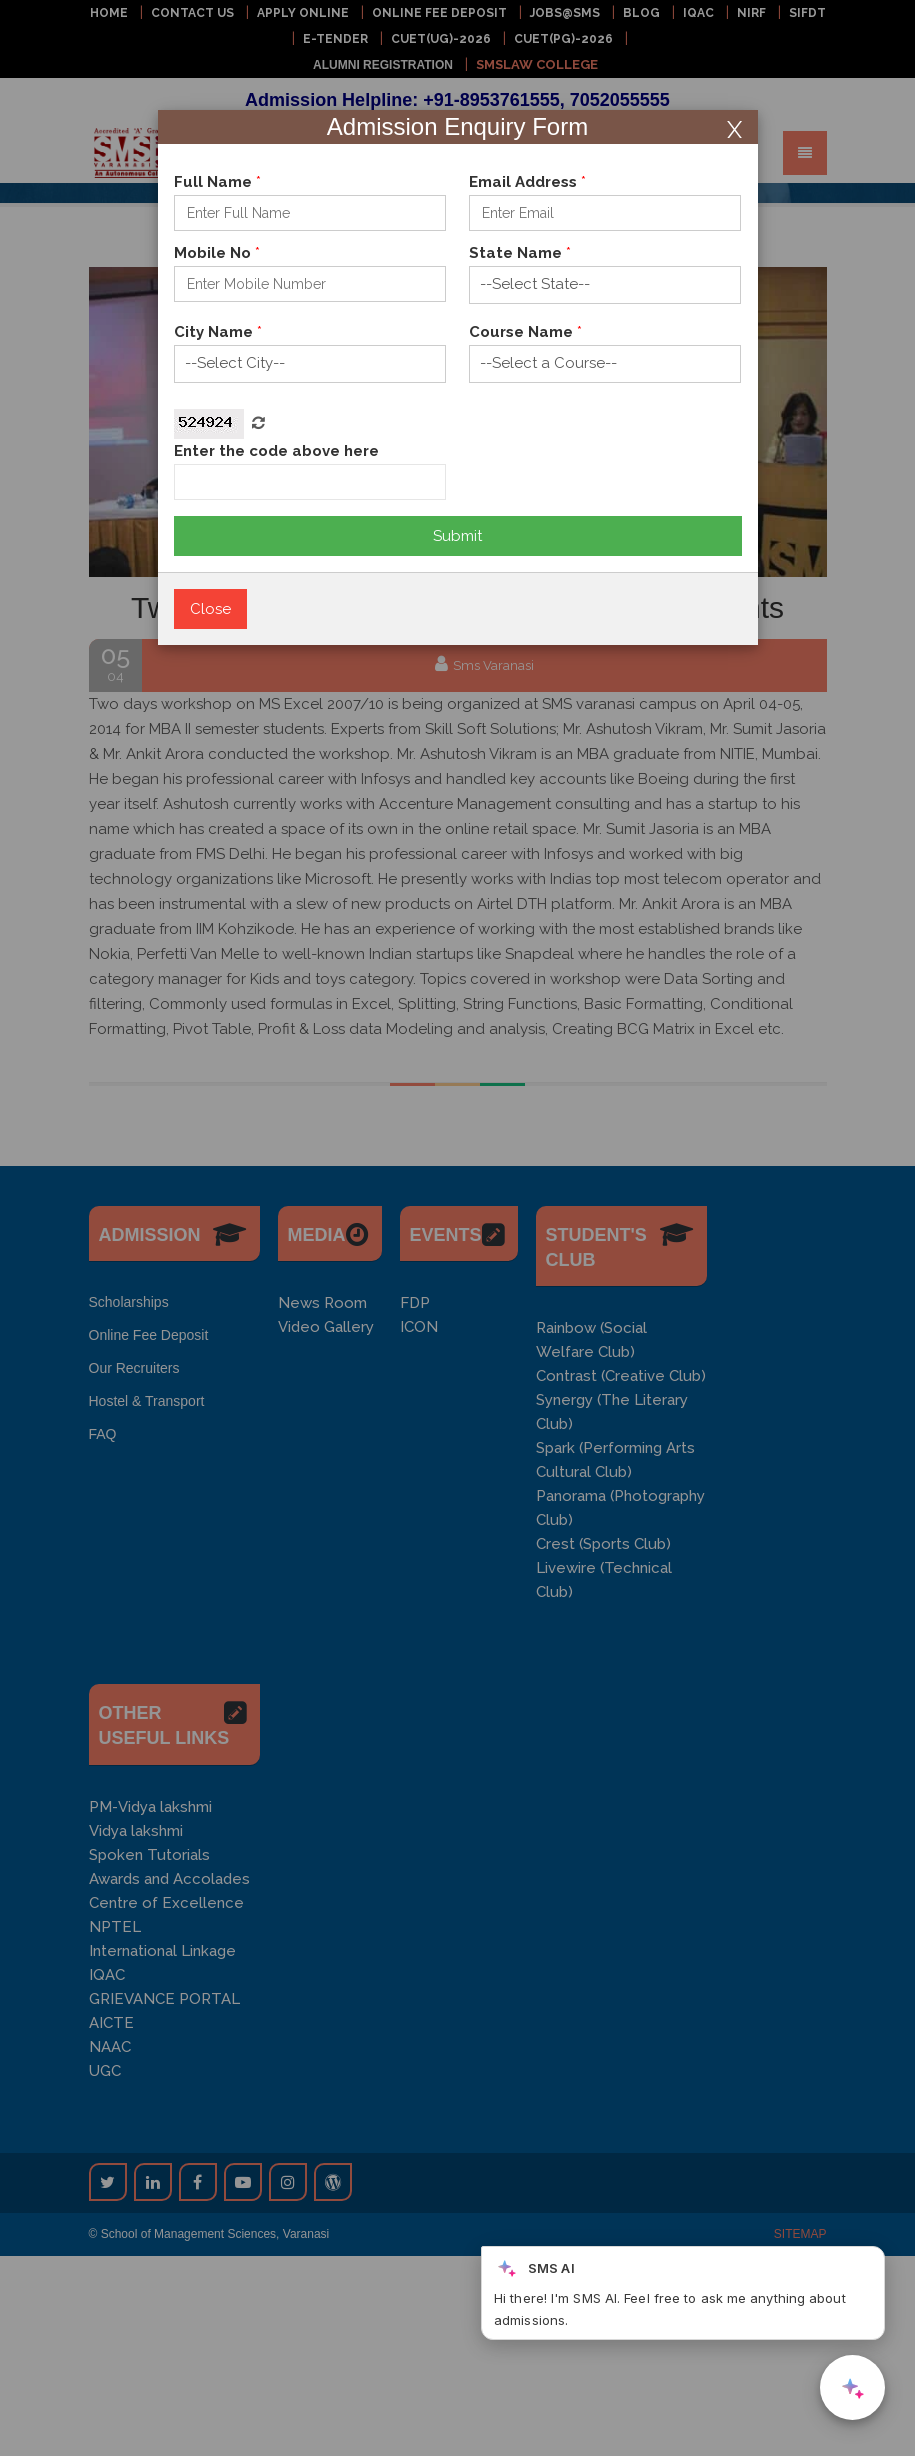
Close (210, 609)
